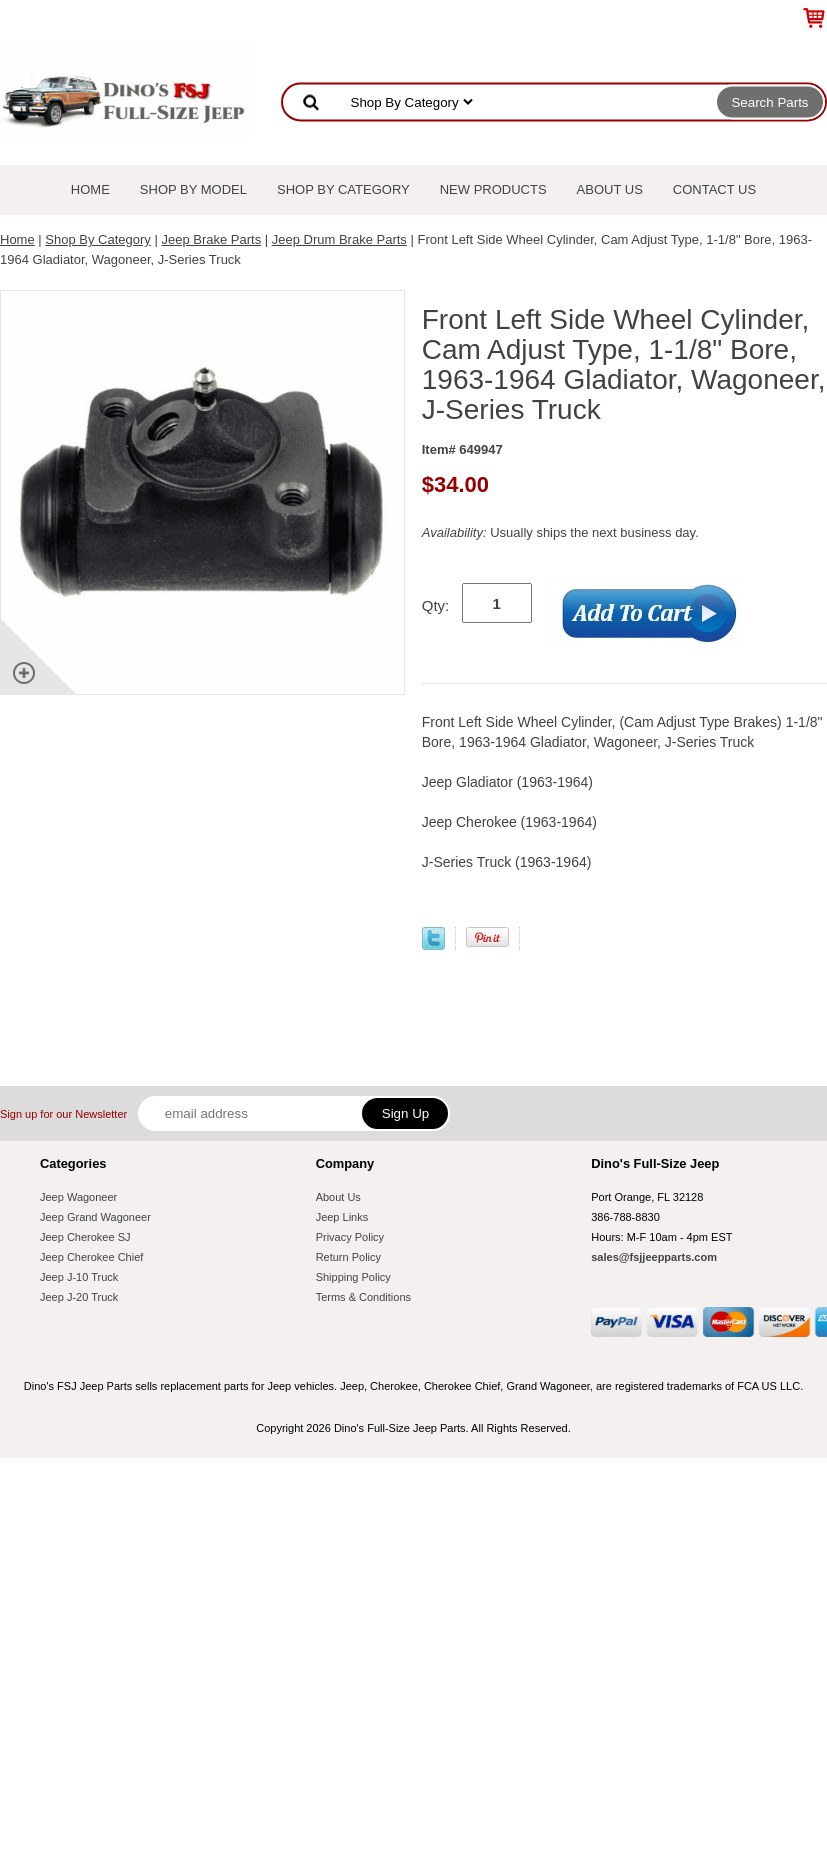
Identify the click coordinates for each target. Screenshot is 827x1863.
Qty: (436, 605)
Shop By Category (343, 189)
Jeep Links (342, 1217)
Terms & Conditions (363, 1297)
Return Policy (348, 1257)
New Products (493, 189)
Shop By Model (193, 189)
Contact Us (714, 189)
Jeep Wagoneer (78, 1197)
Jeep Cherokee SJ (85, 1237)
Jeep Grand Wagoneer (95, 1217)
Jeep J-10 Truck (79, 1277)
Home (90, 189)
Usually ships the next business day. (560, 532)
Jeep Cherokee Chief (91, 1257)
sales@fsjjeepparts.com (654, 1257)
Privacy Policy (350, 1237)
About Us (610, 189)
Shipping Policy (353, 1277)
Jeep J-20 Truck (79, 1297)
